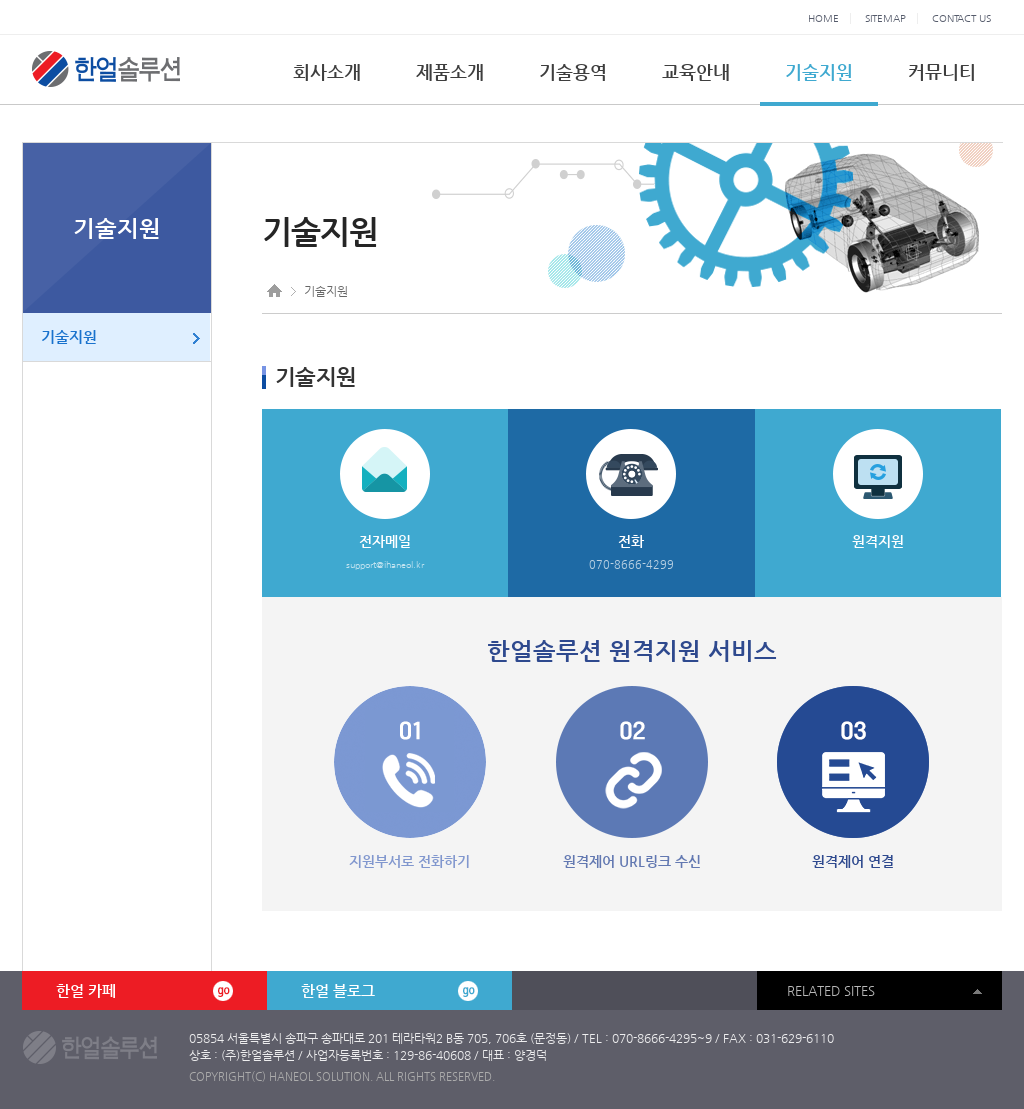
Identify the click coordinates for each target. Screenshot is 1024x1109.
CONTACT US (961, 18)
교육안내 (696, 71)
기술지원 (819, 71)
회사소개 (327, 71)
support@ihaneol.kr (385, 565)
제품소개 (450, 71)
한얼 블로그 (389, 991)
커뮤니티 (942, 71)
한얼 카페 (144, 991)
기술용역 (573, 71)
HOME (823, 18)
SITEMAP (885, 18)
